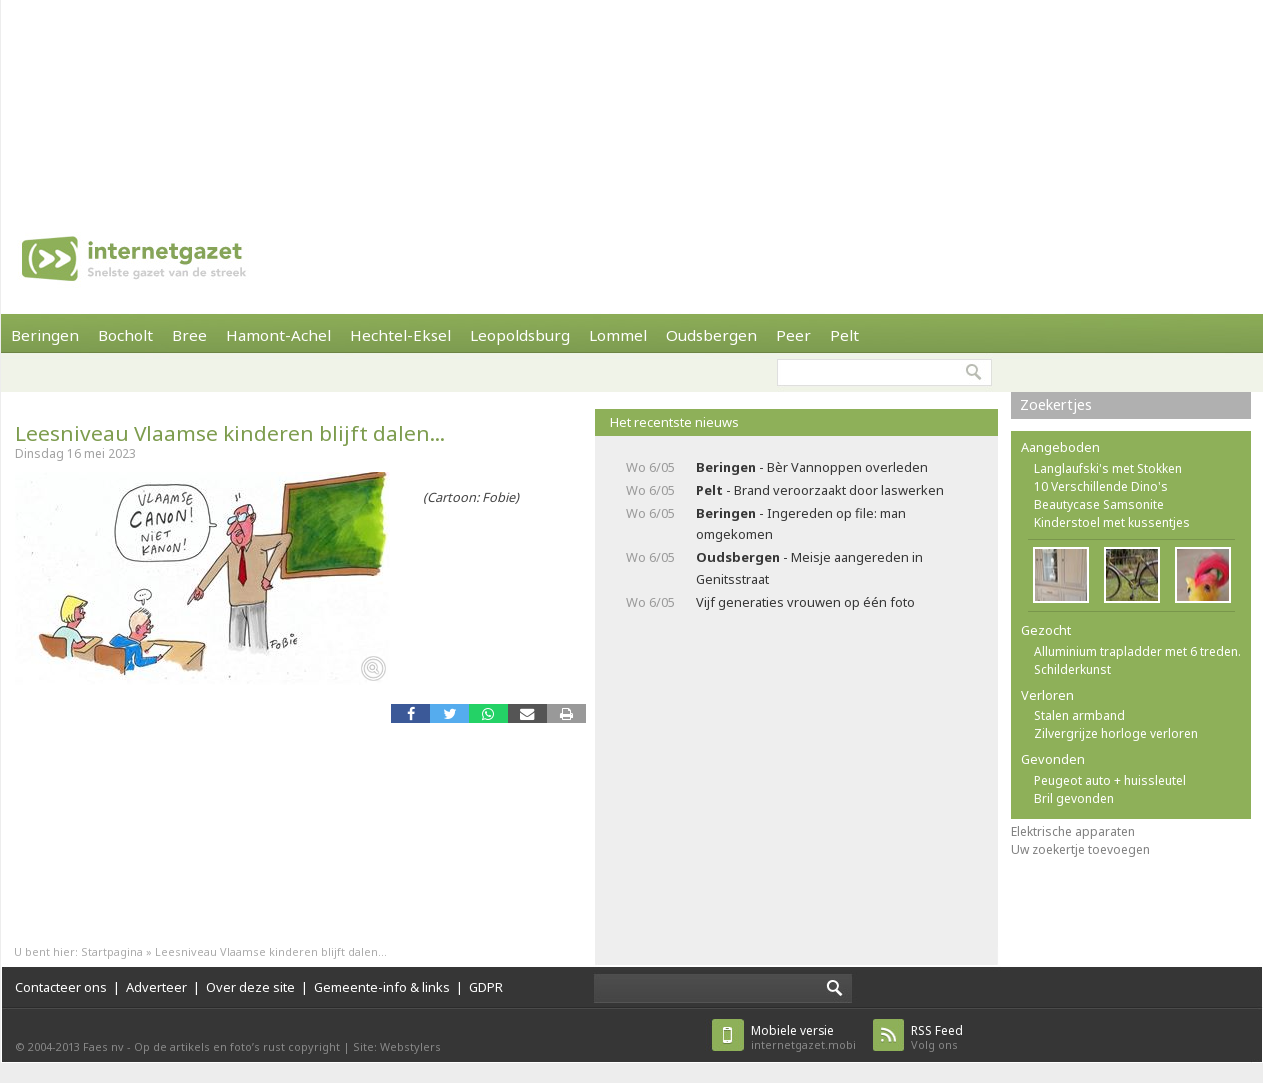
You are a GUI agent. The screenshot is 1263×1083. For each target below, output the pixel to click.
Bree (189, 335)
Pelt (844, 335)
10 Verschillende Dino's (1101, 486)
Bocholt (125, 335)
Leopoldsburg (520, 335)
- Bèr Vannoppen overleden (812, 467)
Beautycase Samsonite (1099, 504)
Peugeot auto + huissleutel (1110, 780)
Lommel (618, 335)
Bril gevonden (1074, 798)
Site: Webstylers (397, 1046)
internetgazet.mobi (803, 1037)
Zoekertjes (1056, 404)
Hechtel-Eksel (400, 335)
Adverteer (156, 987)
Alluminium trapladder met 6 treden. (1137, 651)
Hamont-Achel (278, 335)
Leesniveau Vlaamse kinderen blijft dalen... (230, 433)
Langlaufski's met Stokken (1108, 468)
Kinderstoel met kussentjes (1112, 522)
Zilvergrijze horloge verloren (1116, 733)
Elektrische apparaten (1073, 831)
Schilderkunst (1072, 669)
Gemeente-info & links (382, 987)
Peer (793, 335)
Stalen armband (1079, 715)
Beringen (45, 335)
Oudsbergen (711, 335)
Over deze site (250, 987)
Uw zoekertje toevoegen (1080, 849)
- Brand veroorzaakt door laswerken (820, 490)
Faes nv (103, 1046)
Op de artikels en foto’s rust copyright (237, 1046)
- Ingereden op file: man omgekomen (801, 523)
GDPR (486, 987)
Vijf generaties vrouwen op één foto (805, 602)
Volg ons (937, 1037)
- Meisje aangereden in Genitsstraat (809, 567)
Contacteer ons (61, 987)
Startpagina (112, 951)
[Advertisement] (261, 100)
